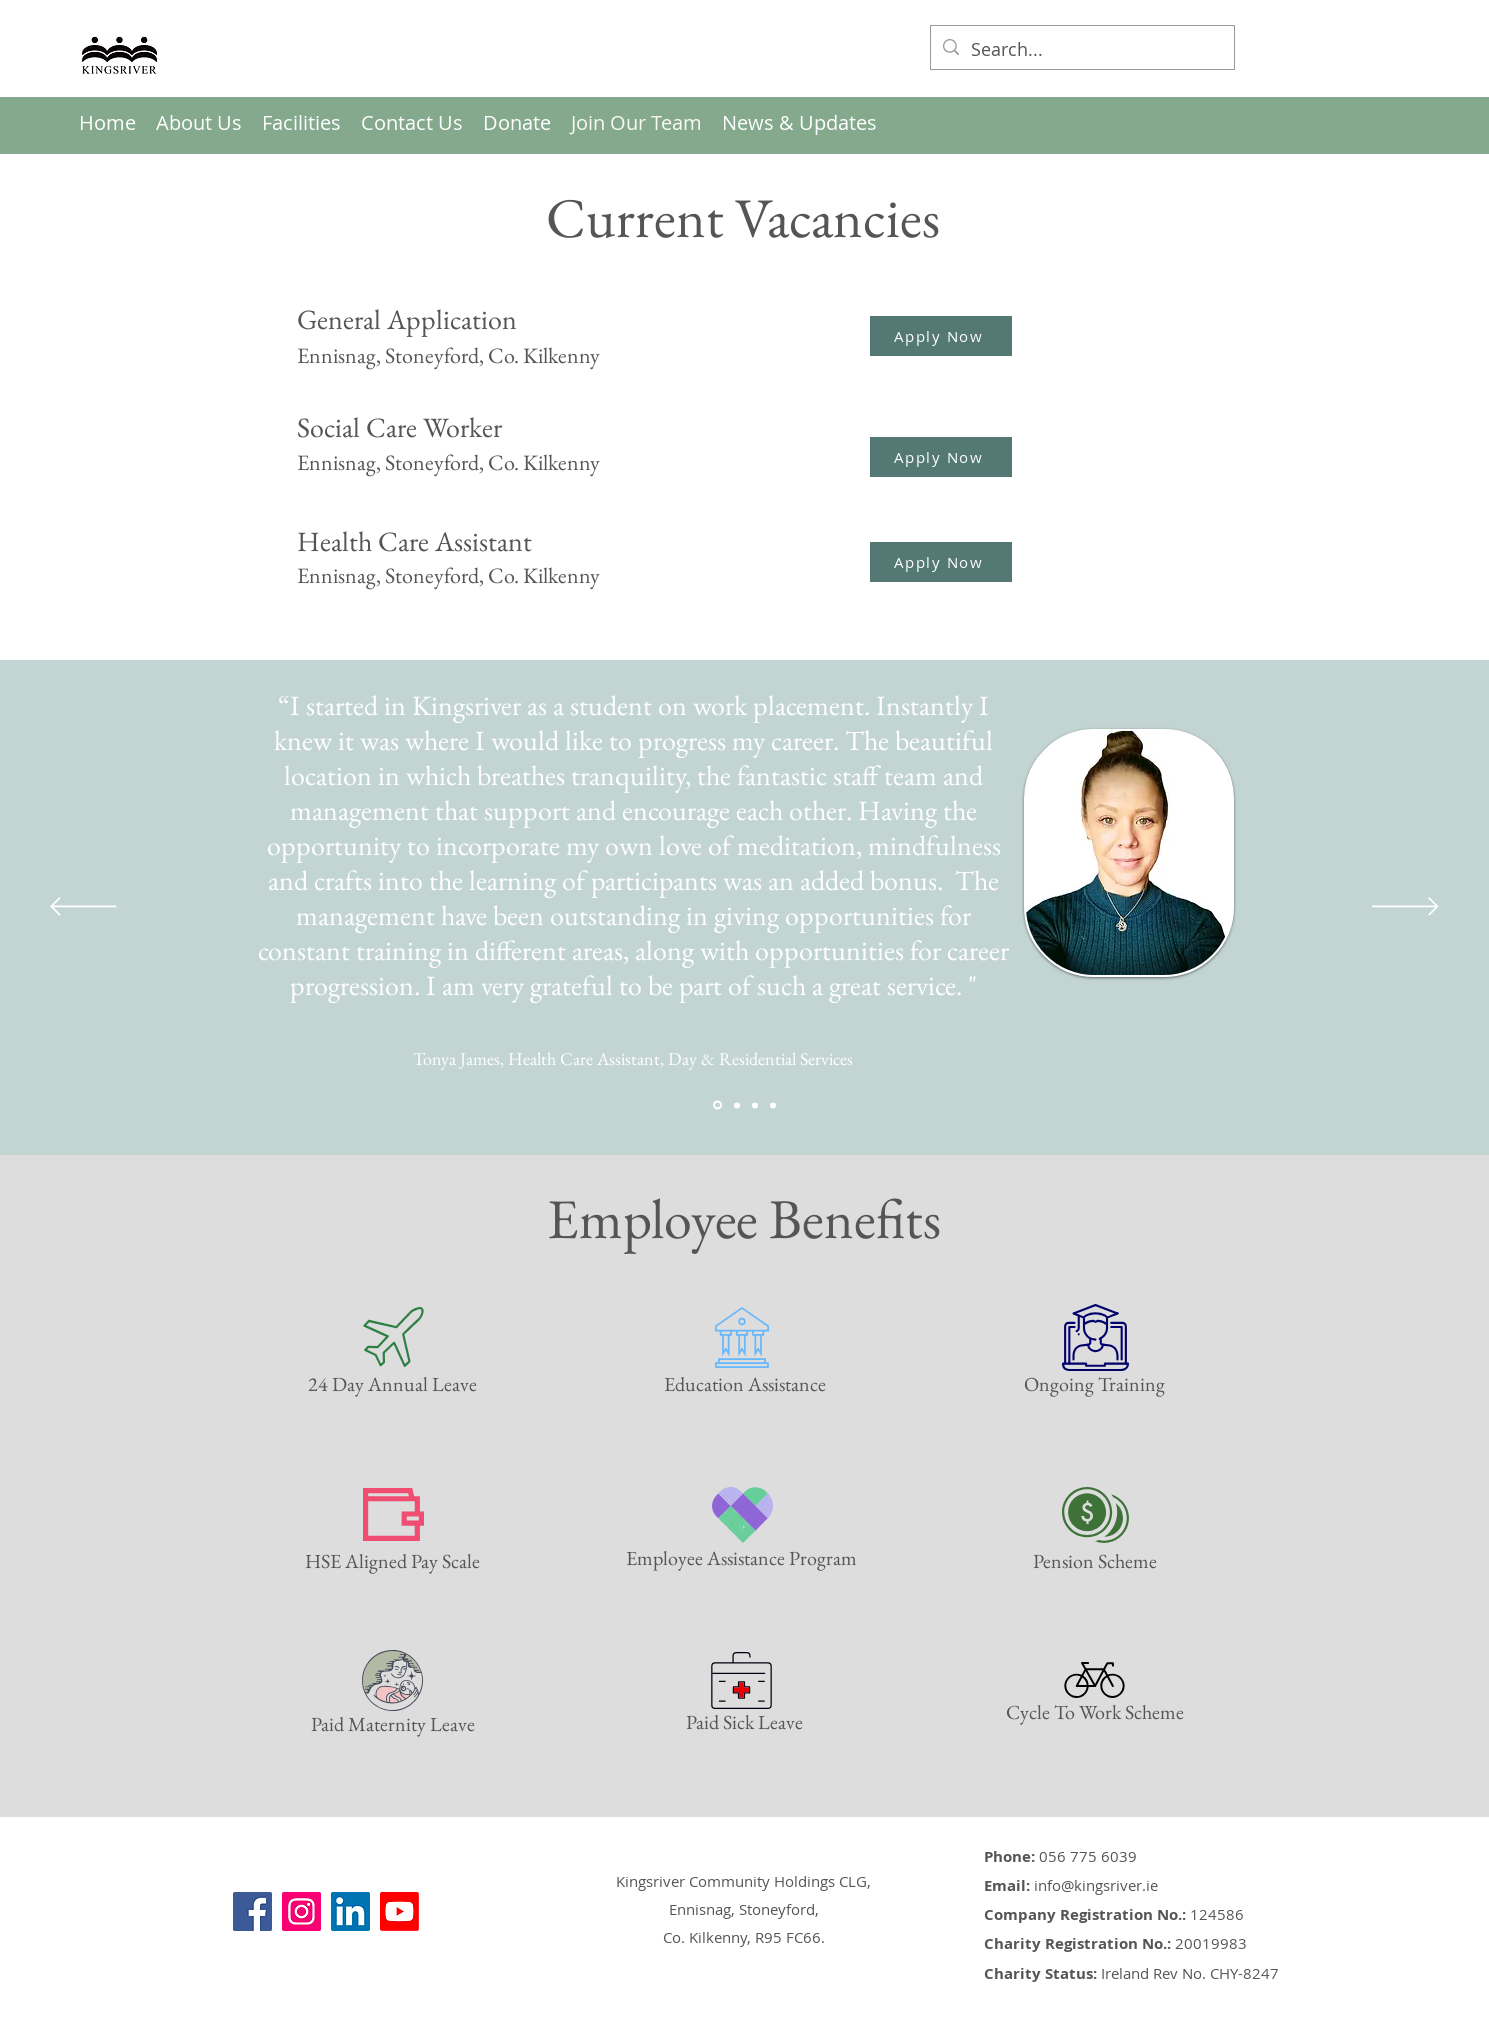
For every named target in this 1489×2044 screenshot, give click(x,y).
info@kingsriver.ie (1096, 1885)
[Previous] (83, 908)
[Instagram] (301, 1911)
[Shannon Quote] (773, 1105)
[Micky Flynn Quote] (737, 1105)
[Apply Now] (941, 336)
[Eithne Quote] (755, 1105)
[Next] (1405, 908)
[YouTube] (399, 1911)
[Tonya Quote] (717, 1105)
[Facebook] (252, 1911)
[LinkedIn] (350, 1911)
